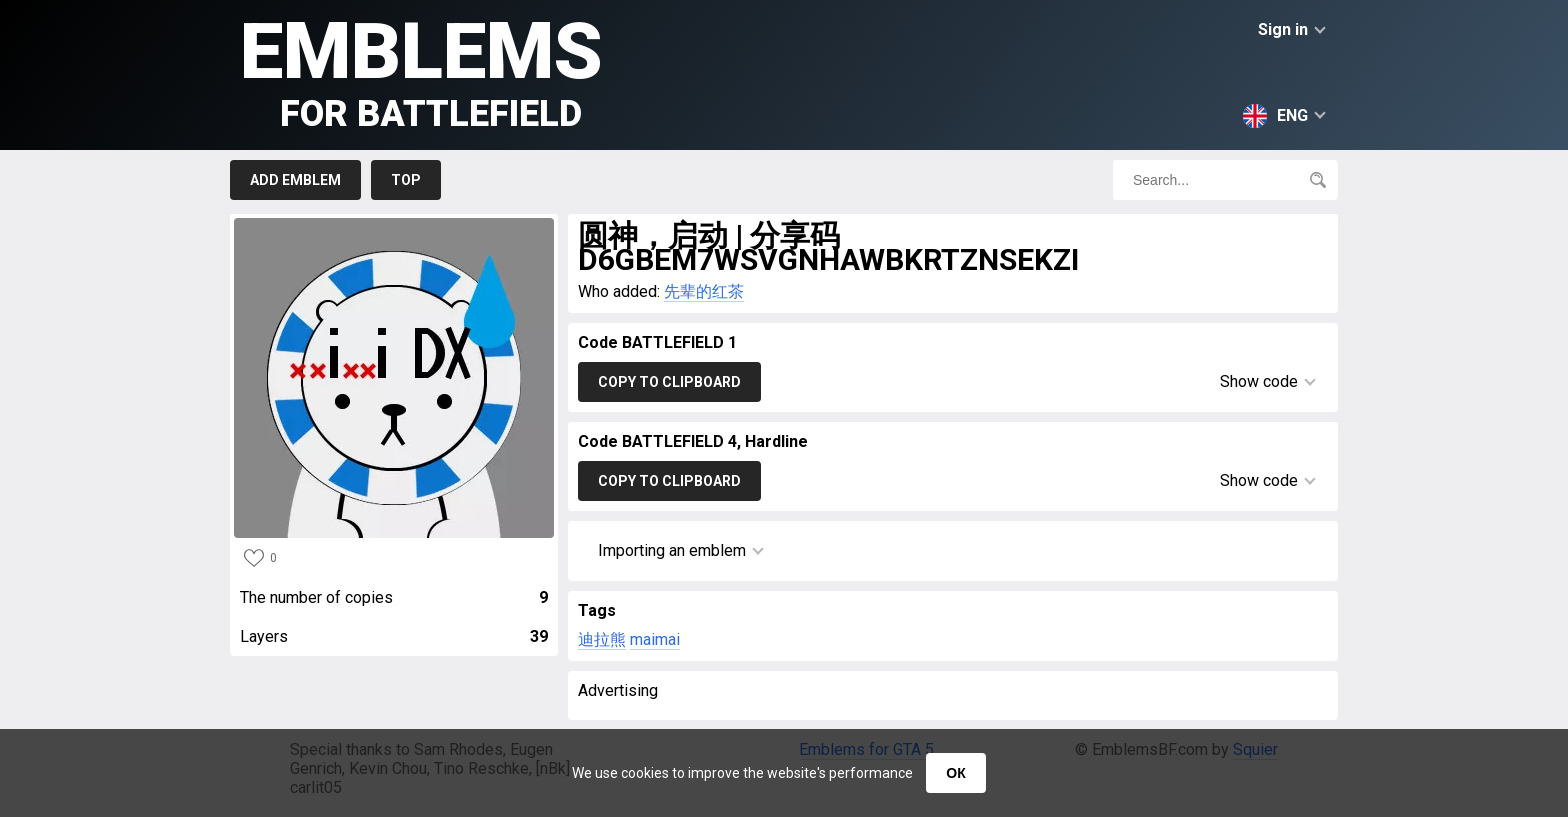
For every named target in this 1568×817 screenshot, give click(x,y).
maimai (655, 639)
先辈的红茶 (704, 291)
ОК (955, 773)
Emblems (421, 70)
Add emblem (295, 180)
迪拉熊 (602, 639)
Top (406, 180)
